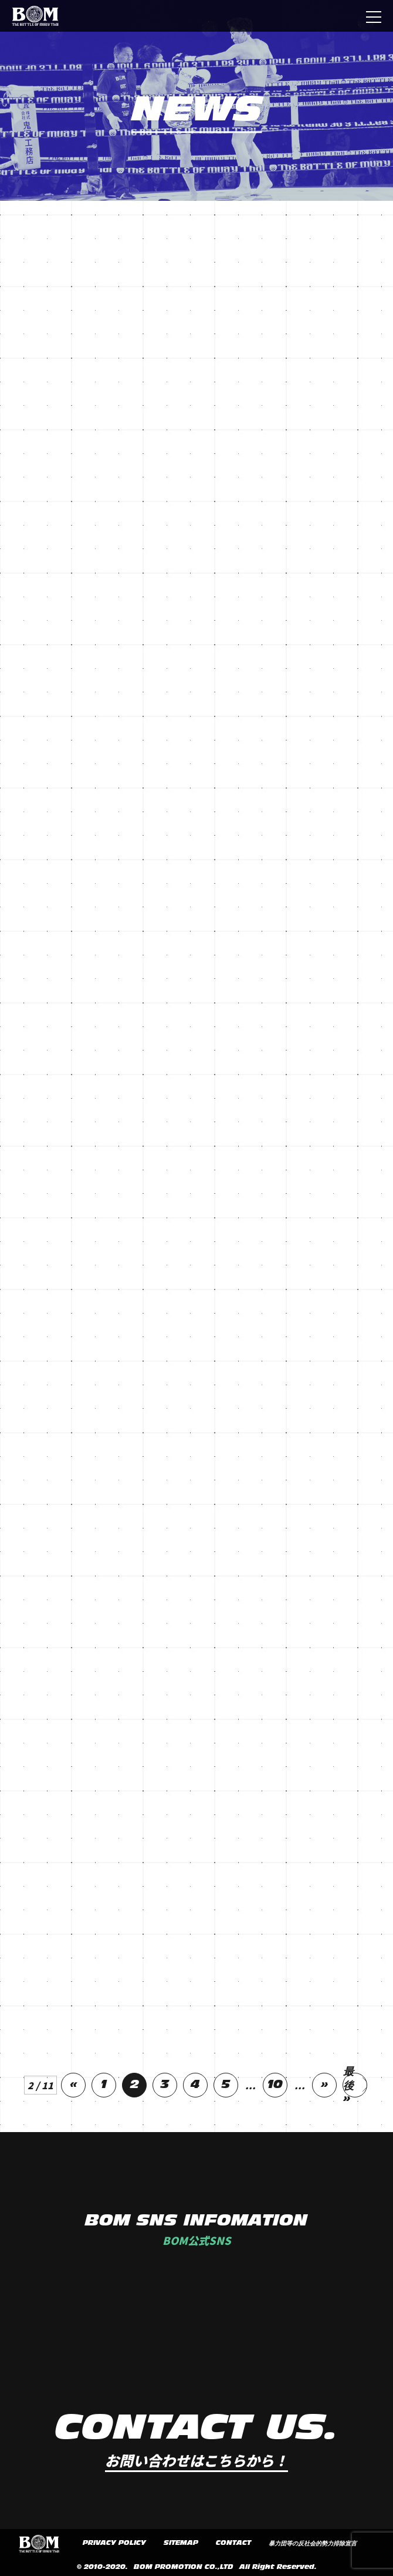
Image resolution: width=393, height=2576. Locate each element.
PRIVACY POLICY (114, 2543)
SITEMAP (181, 2543)
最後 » (348, 2085)
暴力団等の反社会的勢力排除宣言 (313, 2544)
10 (275, 2085)
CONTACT (233, 2543)
